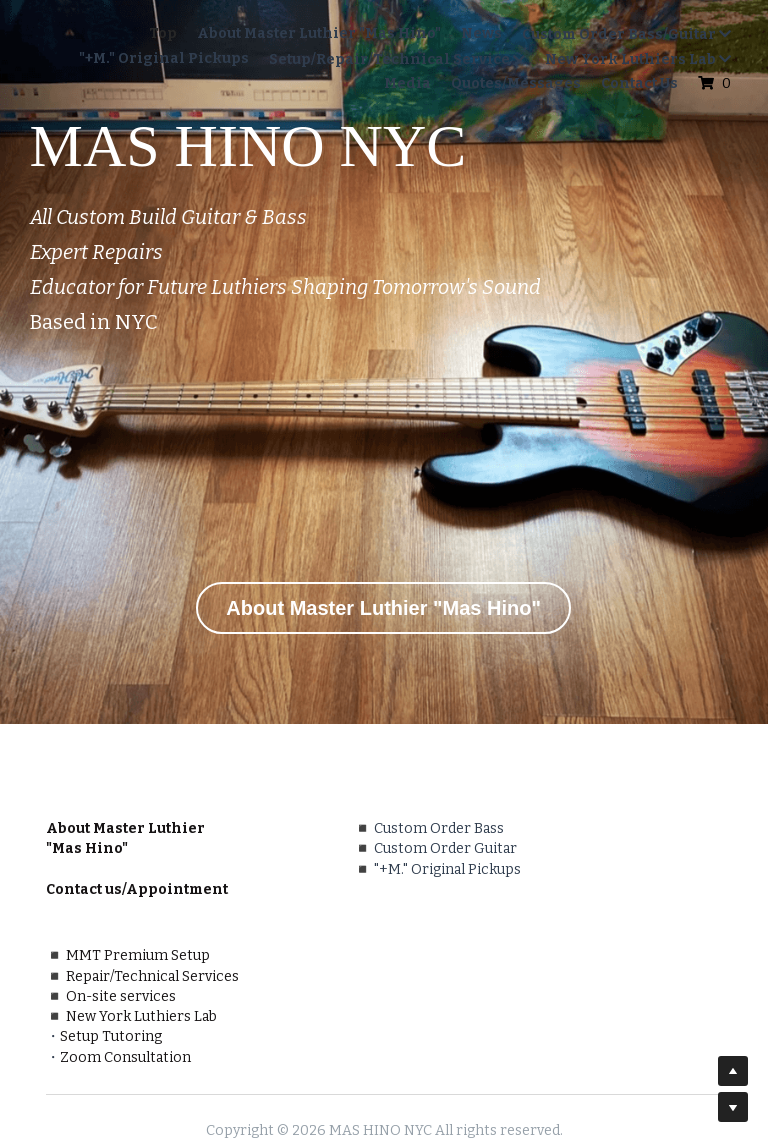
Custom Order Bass (303, 828)
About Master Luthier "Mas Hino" (383, 608)
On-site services (465, 909)
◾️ (226, 848)
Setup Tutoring (455, 970)
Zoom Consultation (469, 990)
